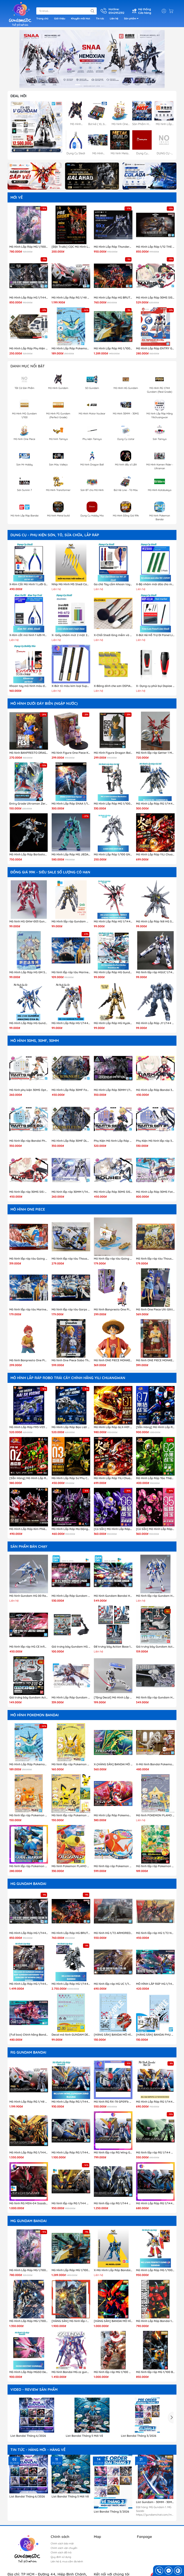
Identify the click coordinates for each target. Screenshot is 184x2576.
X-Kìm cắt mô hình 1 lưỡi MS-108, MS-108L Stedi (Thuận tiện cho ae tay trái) (28, 635)
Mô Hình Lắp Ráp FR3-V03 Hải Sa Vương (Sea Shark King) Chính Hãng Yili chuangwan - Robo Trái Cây (28, 1427)
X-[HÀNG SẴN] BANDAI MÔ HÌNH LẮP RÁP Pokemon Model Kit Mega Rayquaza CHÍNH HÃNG (113, 1764)
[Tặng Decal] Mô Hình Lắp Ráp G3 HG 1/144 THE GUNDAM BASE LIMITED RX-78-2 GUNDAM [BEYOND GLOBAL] (113, 1697)
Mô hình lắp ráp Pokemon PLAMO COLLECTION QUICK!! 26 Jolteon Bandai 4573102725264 (71, 1764)
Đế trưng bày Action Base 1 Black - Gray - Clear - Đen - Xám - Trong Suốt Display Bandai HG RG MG (113, 1646)
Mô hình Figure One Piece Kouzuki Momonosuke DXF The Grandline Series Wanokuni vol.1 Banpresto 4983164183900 (71, 752)
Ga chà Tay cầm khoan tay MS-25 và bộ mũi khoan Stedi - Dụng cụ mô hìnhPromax (113, 584)
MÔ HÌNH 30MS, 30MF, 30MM (34, 1040)
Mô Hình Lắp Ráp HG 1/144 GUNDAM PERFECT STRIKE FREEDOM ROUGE (113, 921)
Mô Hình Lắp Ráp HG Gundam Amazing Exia (28, 1023)
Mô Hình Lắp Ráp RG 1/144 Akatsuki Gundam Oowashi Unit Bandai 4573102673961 (28, 2152)
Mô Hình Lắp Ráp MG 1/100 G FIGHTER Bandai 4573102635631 (113, 348)
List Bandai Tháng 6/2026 (28, 2435)
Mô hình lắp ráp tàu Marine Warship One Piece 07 (71, 972)
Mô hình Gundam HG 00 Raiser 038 (28, 1596)
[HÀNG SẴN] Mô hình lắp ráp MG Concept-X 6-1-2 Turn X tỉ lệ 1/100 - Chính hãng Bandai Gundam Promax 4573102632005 (71, 2321)
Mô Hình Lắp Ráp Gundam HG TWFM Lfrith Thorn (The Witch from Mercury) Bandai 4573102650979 (71, 1697)
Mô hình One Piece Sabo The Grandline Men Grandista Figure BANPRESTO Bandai (71, 1360)
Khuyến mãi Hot (80, 18)
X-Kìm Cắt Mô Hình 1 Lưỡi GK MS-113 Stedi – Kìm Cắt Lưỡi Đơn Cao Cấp (28, 584)
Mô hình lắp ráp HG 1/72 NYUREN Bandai (155, 1933)
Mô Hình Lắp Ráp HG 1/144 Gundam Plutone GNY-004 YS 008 (71, 1023)
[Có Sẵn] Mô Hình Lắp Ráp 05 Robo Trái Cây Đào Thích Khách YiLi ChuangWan (155, 1529)
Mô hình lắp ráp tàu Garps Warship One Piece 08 (71, 1309)
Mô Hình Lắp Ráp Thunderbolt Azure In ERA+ (113, 246)
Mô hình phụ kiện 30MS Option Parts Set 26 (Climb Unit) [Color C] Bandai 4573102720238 (28, 1090)
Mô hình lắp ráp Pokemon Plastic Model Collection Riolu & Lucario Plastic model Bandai (28, 1866)
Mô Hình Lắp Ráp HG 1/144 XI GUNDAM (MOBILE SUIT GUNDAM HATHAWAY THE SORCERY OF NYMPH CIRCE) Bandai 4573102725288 (28, 1984)
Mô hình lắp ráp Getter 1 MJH (155, 752)
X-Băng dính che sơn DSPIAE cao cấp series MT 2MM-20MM (113, 686)
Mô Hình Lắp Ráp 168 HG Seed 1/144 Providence (155, 921)
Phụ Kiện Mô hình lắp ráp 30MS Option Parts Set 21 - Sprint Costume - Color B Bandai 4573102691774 (155, 1140)
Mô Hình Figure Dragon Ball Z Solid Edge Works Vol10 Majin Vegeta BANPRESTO (113, 752)
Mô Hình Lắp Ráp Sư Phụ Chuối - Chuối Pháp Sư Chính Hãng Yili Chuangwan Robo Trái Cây (71, 1478)
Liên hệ (114, 18)
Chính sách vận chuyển (64, 2548)
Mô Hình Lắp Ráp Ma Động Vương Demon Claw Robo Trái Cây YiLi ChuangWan (71, 1529)
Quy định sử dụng (61, 2557)
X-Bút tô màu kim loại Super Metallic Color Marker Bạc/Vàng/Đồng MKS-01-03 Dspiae (71, 686)
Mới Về (16, 197)
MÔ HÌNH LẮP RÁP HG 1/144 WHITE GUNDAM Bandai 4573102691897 (155, 1984)
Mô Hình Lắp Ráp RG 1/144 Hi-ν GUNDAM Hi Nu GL (155, 803)
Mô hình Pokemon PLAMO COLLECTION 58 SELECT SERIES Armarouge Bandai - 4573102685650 (71, 1866)
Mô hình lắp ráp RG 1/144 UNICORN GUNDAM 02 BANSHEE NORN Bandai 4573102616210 (71, 2203)
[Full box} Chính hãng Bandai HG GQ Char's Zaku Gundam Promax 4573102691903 (28, 2034)
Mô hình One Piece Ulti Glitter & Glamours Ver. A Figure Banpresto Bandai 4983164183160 (155, 1309)
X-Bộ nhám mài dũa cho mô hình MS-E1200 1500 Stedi (155, 584)
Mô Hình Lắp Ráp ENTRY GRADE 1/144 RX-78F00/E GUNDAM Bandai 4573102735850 (155, 348)
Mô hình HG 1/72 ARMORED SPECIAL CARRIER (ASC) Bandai (113, 1933)
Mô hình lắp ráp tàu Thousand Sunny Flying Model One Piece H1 (71, 1258)
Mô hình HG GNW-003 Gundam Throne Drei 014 (28, 921)
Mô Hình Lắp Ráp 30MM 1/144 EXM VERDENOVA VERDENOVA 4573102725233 (113, 1090)
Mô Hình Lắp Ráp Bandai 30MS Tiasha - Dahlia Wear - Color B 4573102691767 (155, 1090)
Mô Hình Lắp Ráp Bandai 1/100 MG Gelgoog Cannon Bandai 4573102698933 (155, 2321)
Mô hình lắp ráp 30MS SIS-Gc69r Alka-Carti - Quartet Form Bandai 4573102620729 (28, 1192)
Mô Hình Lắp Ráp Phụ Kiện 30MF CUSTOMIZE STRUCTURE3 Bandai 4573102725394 (28, 348)
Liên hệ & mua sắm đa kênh (67, 2561)
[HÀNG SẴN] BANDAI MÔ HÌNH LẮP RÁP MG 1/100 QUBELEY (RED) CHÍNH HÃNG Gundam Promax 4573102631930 (113, 2321)
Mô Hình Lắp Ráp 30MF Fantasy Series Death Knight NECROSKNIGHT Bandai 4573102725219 (71, 1090)
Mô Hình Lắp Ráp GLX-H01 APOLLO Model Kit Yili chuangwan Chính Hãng (113, 1427)
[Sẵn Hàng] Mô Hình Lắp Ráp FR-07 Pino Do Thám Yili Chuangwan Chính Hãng (155, 1427)
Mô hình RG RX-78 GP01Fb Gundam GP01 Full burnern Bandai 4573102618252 (113, 2101)
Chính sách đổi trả (61, 2552)
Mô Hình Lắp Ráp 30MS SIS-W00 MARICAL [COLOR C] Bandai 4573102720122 (155, 297)
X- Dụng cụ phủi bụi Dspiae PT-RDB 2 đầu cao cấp (155, 686)
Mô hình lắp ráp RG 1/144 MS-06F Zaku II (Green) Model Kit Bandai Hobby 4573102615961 (155, 2152)
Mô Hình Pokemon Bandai (34, 1715)
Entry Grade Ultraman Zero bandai (28, 803)
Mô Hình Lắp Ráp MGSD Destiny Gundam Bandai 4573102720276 (28, 2372)
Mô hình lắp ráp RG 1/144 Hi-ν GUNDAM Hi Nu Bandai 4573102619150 (113, 2203)
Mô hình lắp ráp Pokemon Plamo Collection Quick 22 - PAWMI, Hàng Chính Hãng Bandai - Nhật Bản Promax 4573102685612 (28, 1815)
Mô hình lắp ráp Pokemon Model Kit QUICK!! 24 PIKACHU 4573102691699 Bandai (71, 1815)
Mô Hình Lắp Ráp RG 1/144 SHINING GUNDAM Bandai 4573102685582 (155, 2101)
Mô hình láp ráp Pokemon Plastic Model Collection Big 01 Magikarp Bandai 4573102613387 (113, 1866)
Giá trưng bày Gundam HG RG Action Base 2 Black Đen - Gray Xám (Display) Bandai (71, 1646)
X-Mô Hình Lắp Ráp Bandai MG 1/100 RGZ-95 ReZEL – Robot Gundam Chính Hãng (113, 2270)
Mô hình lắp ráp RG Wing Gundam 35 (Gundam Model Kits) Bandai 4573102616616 (113, 2152)
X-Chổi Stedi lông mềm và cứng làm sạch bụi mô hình (113, 635)
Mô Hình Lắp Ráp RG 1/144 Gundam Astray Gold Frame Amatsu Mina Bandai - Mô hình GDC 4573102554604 (155, 2203)
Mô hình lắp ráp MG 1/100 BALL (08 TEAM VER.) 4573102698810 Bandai (155, 2372)
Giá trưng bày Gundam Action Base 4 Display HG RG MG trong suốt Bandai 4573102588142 (155, 1646)
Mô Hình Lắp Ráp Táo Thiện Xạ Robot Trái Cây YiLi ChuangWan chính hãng (155, 1478)
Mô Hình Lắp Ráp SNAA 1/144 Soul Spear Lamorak (71, 803)
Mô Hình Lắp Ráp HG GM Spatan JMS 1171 (28, 972)
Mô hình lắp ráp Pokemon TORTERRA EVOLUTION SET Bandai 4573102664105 (155, 1866)
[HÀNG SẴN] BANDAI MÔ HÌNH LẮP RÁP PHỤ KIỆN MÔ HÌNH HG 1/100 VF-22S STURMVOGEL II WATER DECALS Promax (113, 2034)
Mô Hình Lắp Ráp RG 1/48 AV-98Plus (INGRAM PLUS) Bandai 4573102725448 (71, 297)
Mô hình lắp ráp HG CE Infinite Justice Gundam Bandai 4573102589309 (28, 1646)
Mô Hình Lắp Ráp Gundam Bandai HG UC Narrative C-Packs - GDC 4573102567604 (71, 1596)
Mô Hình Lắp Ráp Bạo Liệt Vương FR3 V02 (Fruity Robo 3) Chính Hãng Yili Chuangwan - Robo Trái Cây (71, 1427)
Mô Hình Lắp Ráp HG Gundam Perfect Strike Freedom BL (113, 972)
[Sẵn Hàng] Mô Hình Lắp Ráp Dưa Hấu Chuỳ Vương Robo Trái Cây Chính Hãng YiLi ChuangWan (28, 1478)
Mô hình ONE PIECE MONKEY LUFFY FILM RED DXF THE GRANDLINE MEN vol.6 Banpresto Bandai (155, 1360)
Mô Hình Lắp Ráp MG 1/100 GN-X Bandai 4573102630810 (28, 246)
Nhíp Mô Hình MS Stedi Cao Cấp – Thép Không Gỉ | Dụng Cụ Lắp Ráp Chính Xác (71, 584)
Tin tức (100, 18)
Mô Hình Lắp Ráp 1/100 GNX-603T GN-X (113, 854)
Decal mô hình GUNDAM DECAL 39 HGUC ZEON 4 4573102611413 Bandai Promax (71, 2034)
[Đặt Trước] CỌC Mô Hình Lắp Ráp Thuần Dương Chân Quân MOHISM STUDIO (71, 246)
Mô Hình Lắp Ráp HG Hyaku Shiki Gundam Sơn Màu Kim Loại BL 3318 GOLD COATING (113, 1023)
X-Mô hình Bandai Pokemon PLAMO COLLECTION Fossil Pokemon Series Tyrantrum (155, 1764)
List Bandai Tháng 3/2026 (138, 2435)
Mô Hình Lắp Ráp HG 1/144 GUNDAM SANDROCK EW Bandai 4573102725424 (28, 297)
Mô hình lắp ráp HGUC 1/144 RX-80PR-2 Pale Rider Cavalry (155, 972)
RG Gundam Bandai (28, 2052)
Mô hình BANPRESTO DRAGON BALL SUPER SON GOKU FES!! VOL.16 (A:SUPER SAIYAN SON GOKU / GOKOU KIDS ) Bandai (28, 752)
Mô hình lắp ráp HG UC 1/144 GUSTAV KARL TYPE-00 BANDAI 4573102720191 (113, 1984)
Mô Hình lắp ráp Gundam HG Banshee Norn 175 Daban (71, 921)
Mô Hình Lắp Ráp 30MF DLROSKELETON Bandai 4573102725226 (71, 1140)
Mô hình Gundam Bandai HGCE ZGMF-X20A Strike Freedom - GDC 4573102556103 (113, 1596)
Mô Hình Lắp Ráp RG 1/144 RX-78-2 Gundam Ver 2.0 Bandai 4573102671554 (71, 2152)
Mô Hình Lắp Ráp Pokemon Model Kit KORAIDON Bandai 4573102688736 (113, 1815)
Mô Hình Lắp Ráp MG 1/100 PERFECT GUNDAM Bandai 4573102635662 (155, 2270)
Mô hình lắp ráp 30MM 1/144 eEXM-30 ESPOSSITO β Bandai (71, 1192)
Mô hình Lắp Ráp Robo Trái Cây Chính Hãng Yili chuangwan (67, 1377)
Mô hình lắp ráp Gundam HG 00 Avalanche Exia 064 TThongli (155, 1596)
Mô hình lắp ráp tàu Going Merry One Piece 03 (28, 1258)
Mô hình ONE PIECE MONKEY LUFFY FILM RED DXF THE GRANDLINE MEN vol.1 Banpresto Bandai (113, 1360)
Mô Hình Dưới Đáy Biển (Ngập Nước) (44, 703)
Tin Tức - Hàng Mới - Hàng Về (37, 2449)
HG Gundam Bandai (28, 1883)
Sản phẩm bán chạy (28, 1546)
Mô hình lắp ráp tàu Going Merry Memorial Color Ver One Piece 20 (113, 1258)
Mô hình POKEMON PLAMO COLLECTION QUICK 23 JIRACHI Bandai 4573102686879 (155, 1815)
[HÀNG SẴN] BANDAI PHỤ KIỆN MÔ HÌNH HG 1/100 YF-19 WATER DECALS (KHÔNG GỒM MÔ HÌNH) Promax (155, 2034)
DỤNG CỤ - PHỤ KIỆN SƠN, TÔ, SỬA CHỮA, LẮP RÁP (54, 535)
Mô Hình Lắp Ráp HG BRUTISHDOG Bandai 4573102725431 (113, 297)
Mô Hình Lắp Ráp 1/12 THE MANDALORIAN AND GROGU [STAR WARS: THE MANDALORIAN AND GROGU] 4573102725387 (155, 246)
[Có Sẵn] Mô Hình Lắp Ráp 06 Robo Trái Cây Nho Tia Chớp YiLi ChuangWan (113, 1529)
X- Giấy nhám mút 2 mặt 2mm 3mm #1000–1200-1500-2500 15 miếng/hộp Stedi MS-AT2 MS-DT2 (71, 635)
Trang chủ (42, 18)
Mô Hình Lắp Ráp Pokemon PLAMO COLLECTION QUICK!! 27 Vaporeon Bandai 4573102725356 (71, 348)
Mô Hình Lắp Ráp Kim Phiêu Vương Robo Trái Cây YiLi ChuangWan (28, 1529)
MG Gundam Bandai (28, 2221)
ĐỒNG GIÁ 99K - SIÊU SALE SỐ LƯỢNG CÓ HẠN (50, 872)
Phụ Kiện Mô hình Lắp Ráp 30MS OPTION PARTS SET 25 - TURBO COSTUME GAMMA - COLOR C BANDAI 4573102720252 (113, 1140)
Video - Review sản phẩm (34, 2389)
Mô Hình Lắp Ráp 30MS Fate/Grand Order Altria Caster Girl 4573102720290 (155, 1192)
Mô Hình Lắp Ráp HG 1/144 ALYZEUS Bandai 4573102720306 (71, 1984)
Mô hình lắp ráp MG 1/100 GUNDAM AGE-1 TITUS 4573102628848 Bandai (113, 2372)
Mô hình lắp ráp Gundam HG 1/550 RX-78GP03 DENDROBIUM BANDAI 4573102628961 (155, 1697)
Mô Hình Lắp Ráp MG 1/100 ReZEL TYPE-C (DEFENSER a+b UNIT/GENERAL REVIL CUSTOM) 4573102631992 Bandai (28, 2321)
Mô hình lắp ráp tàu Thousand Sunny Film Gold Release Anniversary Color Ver (155, 1258)
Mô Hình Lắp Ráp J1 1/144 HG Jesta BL (155, 1023)
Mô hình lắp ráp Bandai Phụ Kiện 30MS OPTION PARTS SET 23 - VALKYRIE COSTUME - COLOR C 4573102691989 (28, 1140)
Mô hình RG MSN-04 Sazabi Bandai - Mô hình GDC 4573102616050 (28, 2203)
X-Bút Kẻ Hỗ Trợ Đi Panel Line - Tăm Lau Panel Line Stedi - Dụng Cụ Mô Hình (155, 635)
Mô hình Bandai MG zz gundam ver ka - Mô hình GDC (71, 2372)
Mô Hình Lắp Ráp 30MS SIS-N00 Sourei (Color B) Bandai (113, 1192)
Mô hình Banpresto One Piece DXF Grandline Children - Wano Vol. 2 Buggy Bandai (28, 1360)
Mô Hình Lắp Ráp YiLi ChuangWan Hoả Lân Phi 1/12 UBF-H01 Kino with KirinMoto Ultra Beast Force (155, 854)
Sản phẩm (132, 19)
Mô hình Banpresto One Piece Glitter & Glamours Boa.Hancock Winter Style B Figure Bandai (113, 1309)
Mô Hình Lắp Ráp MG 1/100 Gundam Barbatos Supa (113, 803)
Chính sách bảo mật (62, 2543)
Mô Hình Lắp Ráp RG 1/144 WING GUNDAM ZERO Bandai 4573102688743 (71, 2101)
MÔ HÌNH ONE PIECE (27, 1209)
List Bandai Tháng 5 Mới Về (84, 2435)
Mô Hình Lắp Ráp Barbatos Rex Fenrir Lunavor (28, 854)
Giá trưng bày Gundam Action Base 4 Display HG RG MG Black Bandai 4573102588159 (28, 1697)
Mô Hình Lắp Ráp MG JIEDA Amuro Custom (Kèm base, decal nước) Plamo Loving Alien (71, 854)
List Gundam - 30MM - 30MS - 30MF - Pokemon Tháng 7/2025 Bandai (155, 2502)
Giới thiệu (59, 18)
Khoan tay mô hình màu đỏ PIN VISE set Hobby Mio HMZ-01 (28, 686)
